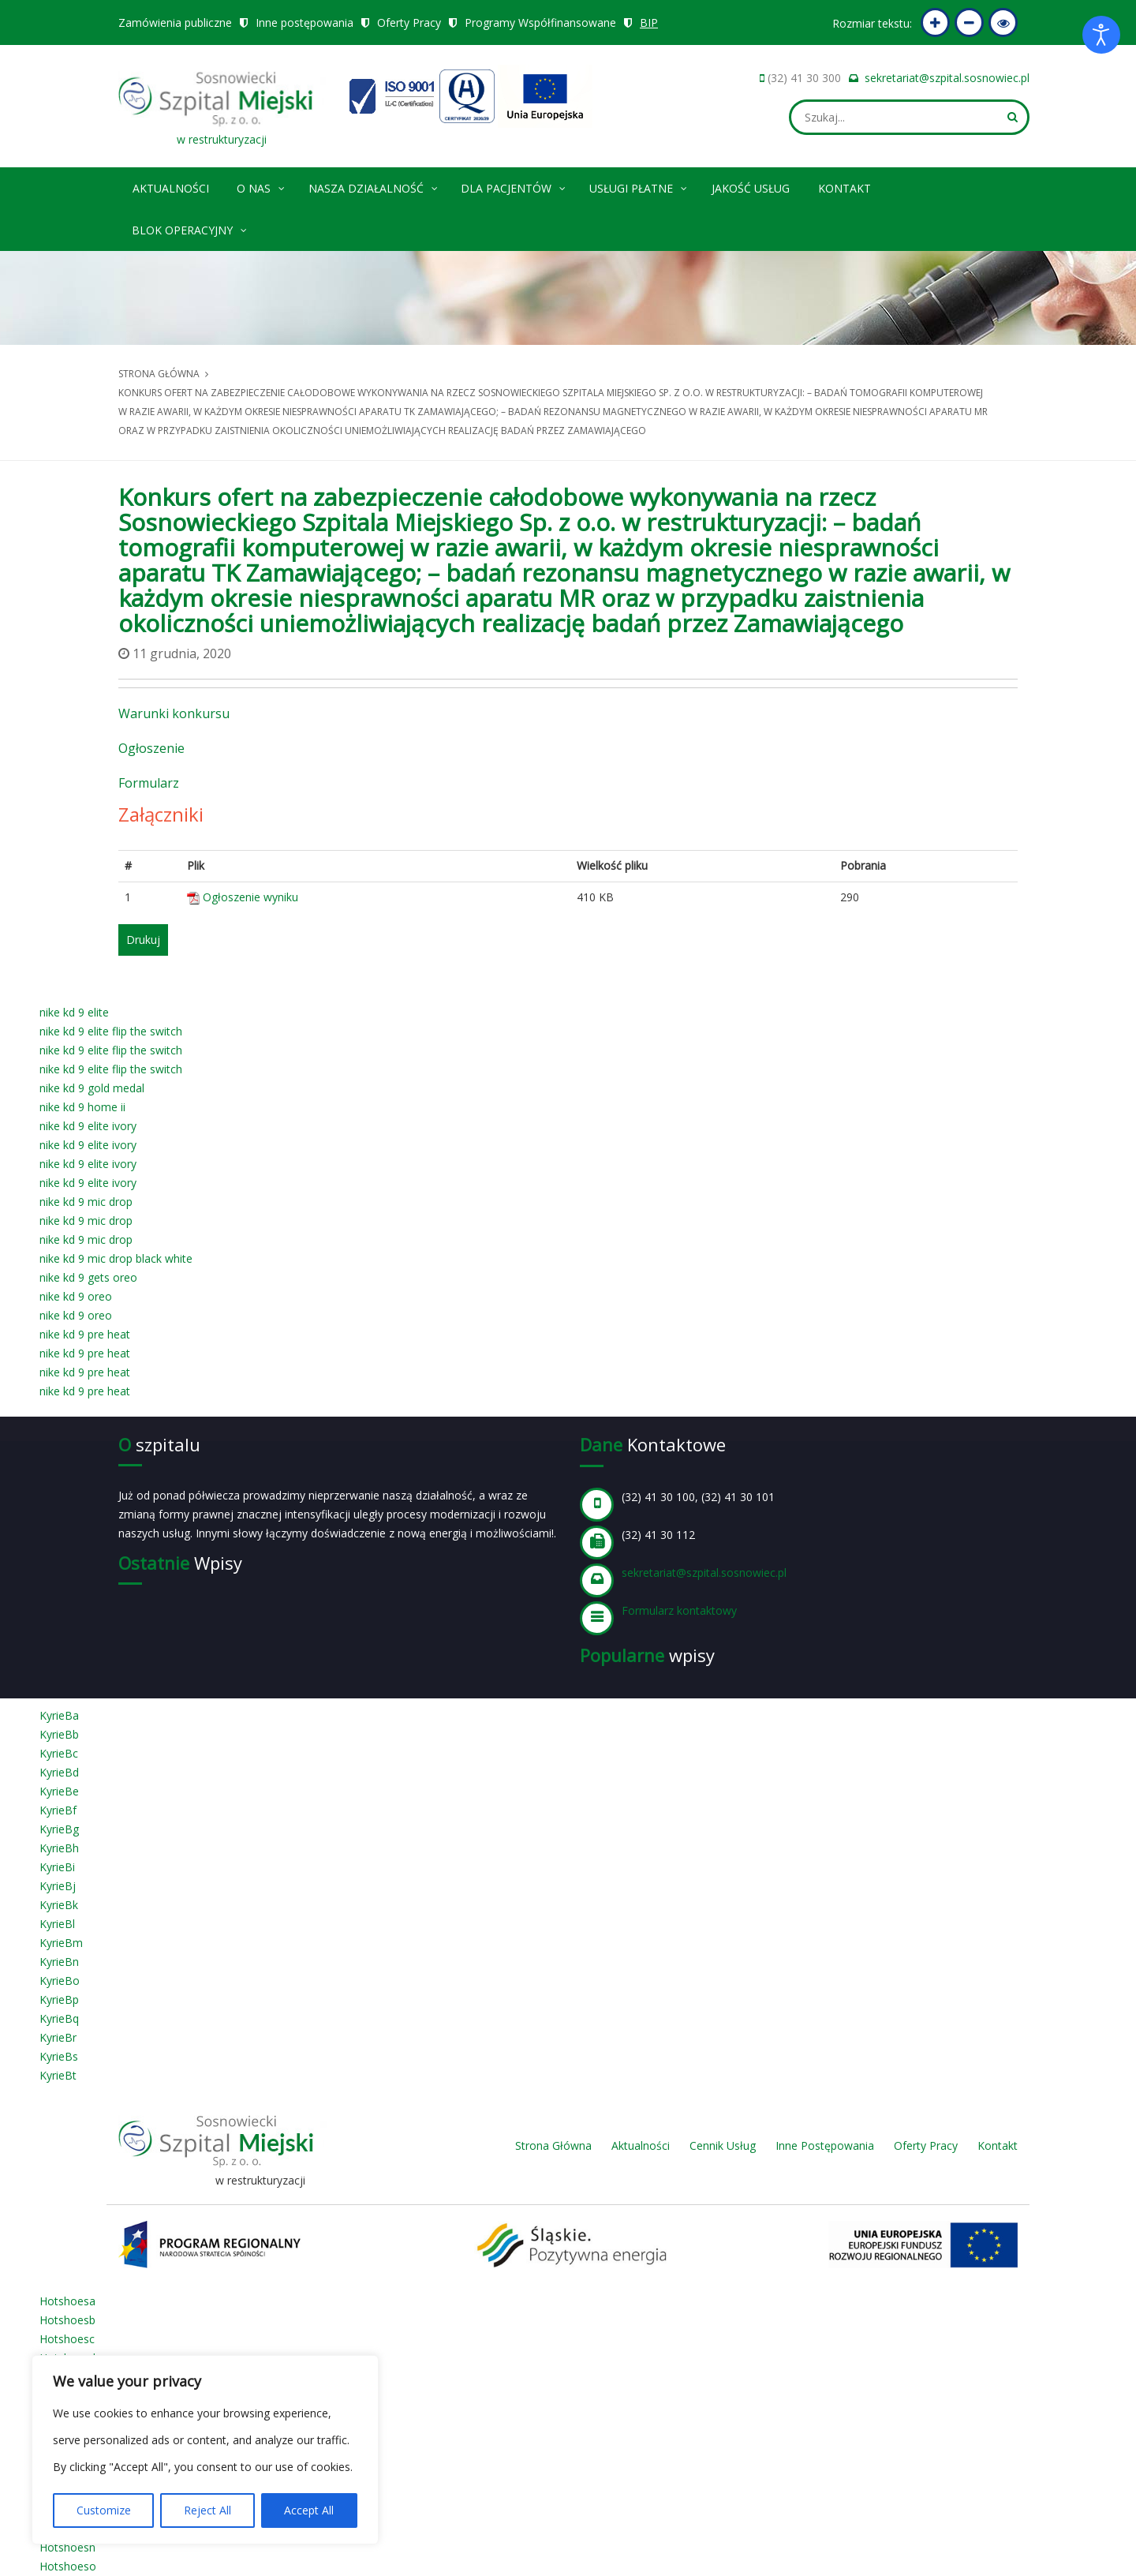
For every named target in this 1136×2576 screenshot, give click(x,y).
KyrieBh (59, 1847)
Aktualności (171, 188)
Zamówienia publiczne (175, 22)
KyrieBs (58, 2056)
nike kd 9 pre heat (84, 1334)
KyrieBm (61, 1942)
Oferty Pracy (409, 22)
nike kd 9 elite (74, 1012)
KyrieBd (59, 1772)
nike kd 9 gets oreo (88, 1277)
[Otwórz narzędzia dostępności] (1101, 35)
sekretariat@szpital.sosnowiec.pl (947, 77)
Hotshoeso (67, 2566)
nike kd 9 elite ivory (87, 1125)
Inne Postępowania (824, 2145)
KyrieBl (57, 1923)
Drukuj (143, 939)
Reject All (207, 2510)
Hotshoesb (67, 2319)
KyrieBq (59, 2018)
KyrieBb (59, 1734)
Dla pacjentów (514, 186)
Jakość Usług (751, 188)
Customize (104, 2510)
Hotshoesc (67, 2338)
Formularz (148, 783)
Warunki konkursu (174, 713)
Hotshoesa (67, 2300)
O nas (261, 186)
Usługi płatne (639, 186)
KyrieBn (59, 1961)
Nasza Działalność (373, 186)
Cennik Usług (722, 2145)
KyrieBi (57, 1866)
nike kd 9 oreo (75, 1296)
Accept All (309, 2510)
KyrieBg (59, 1829)
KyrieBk (58, 1904)
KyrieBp (59, 1999)
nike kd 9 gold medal (91, 1087)
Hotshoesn (67, 2547)
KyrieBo (59, 1980)
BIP (649, 22)
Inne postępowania (304, 22)
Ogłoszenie (151, 748)
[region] (205, 2449)
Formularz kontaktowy (679, 1610)
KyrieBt (58, 2075)
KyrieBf (58, 1810)
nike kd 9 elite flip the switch (110, 1031)
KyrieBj (57, 1885)
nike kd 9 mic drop (86, 1201)
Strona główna (159, 373)
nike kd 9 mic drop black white (115, 1258)
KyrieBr (58, 2037)
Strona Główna (553, 2145)
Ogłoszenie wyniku (250, 896)
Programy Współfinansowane (540, 22)
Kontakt (844, 188)
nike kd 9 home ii (82, 1106)
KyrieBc (58, 1753)
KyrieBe (59, 1791)
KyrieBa (59, 1715)
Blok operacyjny (190, 228)
